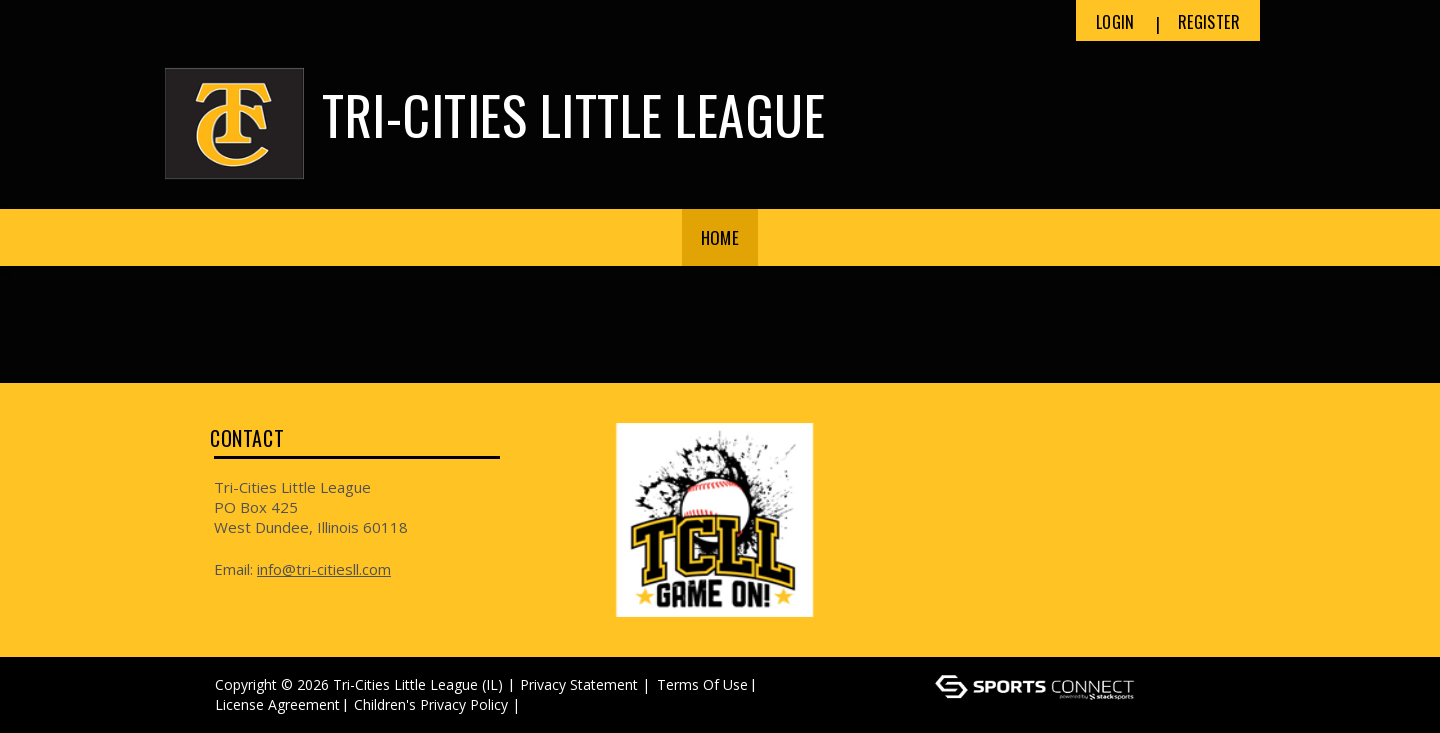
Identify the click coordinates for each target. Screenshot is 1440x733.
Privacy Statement (579, 684)
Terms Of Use (702, 684)
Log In (553, 704)
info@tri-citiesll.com (324, 569)
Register (1209, 22)
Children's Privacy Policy (431, 704)
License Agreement (277, 704)
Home (720, 237)
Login (1115, 22)
